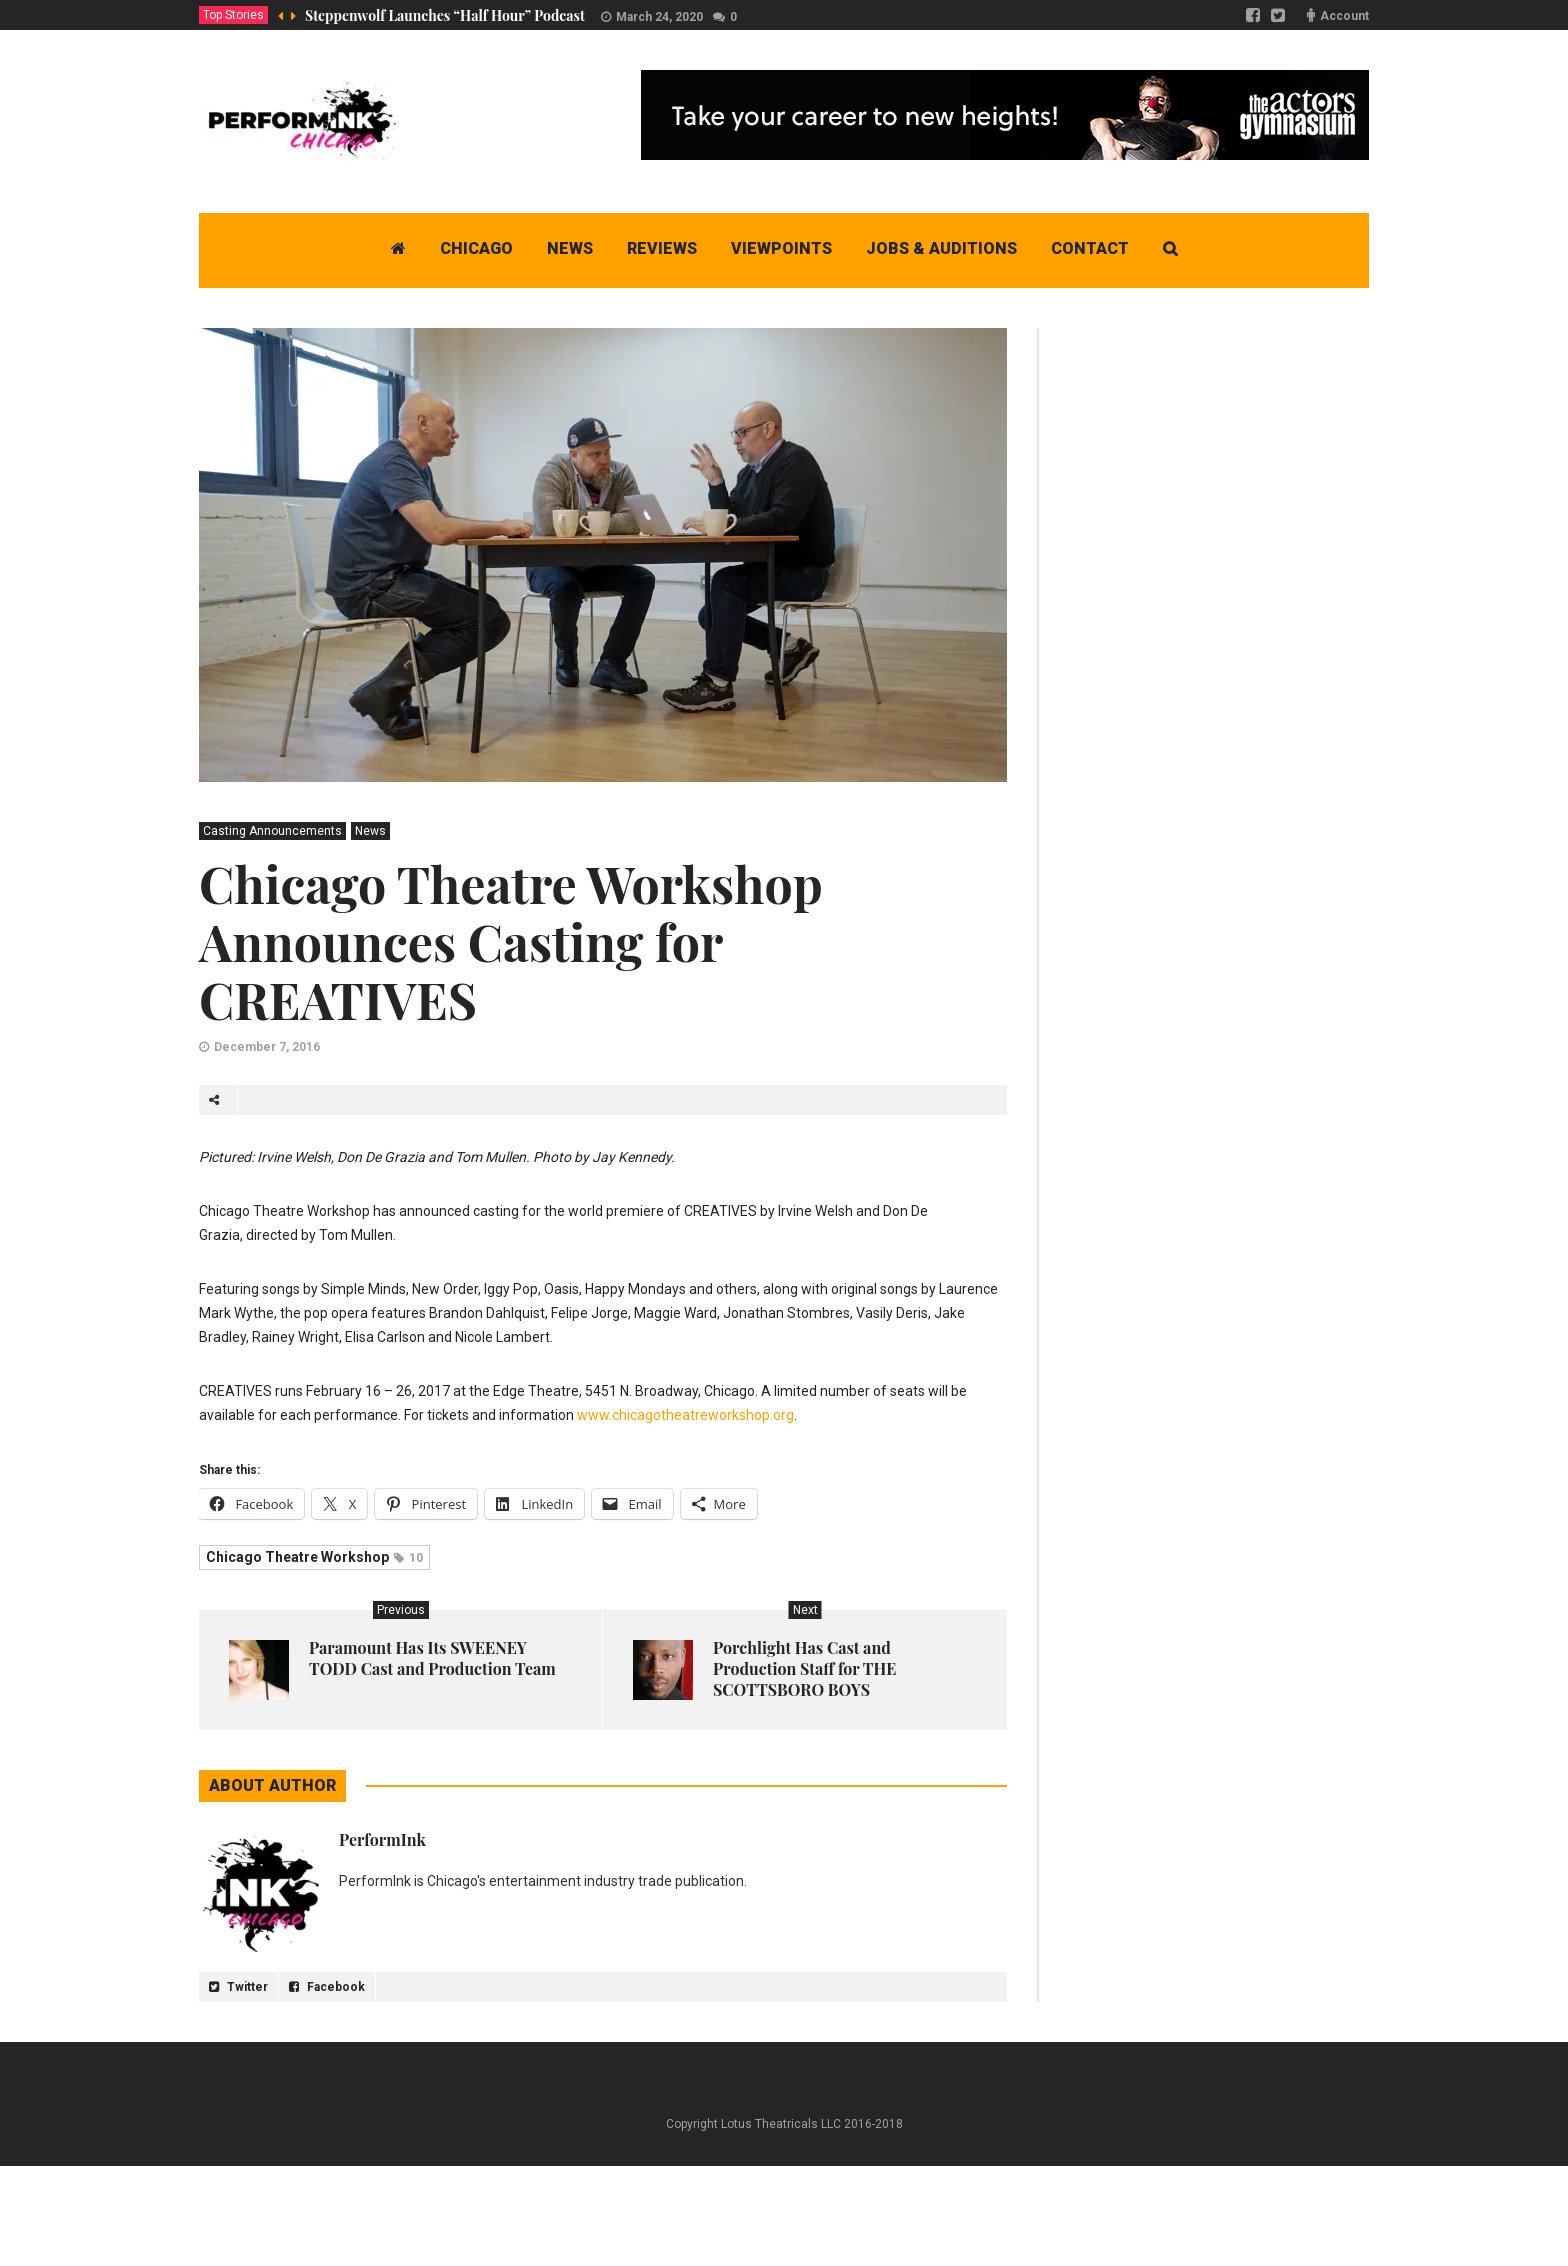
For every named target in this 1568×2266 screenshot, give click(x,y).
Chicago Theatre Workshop (314, 1557)
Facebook (327, 1987)
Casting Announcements (272, 831)
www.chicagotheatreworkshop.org (685, 1415)
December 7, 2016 (267, 1047)
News (370, 831)
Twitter (238, 1987)
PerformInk (382, 1839)
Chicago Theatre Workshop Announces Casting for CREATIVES (511, 941)
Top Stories (233, 15)
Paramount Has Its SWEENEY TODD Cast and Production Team (432, 1658)
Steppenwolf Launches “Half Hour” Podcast (445, 15)
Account (1344, 16)
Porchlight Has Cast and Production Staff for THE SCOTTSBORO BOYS (804, 1668)
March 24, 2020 (659, 17)
